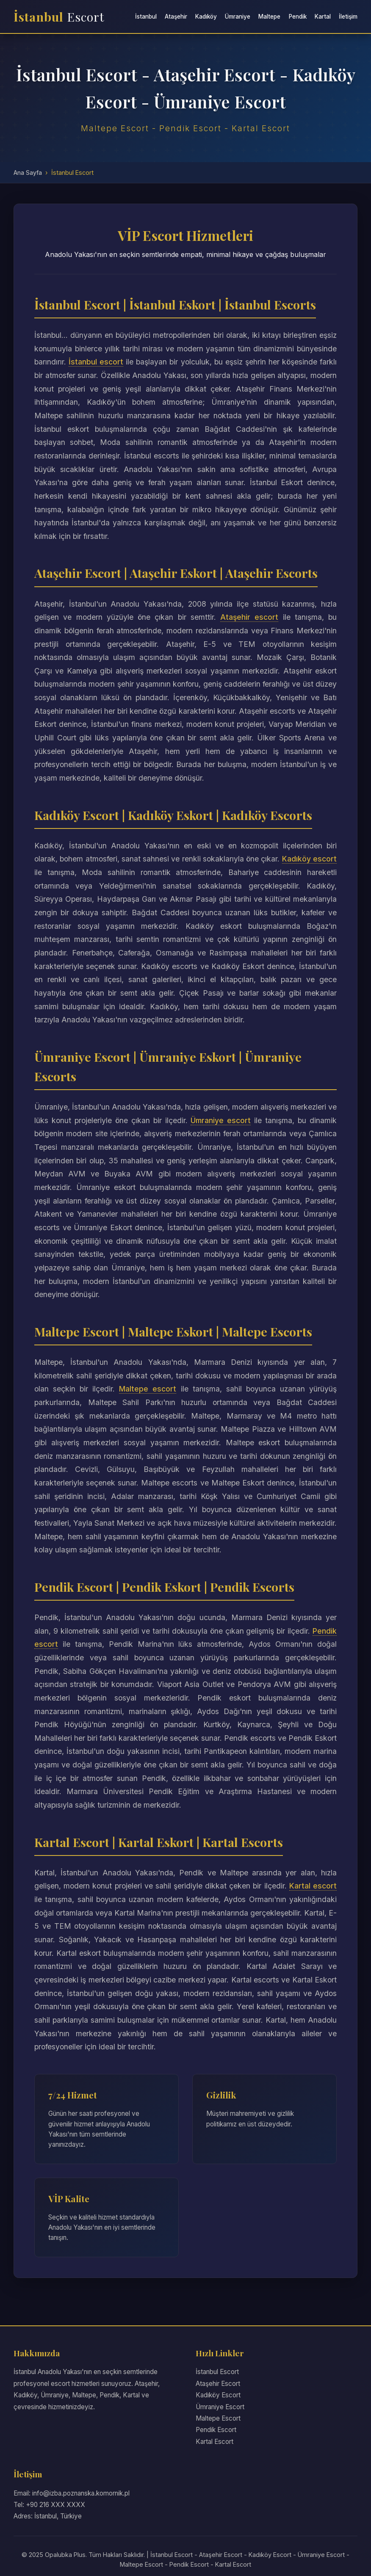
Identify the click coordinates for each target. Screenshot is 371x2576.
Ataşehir (176, 16)
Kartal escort (313, 1885)
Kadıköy (206, 16)
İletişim (348, 16)
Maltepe (269, 16)
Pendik (298, 16)
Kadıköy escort (309, 858)
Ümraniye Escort (220, 2407)
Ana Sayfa (28, 172)
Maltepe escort (147, 1388)
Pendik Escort (216, 2430)
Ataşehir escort (249, 617)
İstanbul (59, 16)
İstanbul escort (96, 361)
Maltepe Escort (218, 2418)
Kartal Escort (214, 2442)
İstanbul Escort (217, 2372)
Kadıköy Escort (218, 2395)
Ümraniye (237, 16)
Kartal (323, 16)
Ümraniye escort (220, 1120)
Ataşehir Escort (218, 2384)
